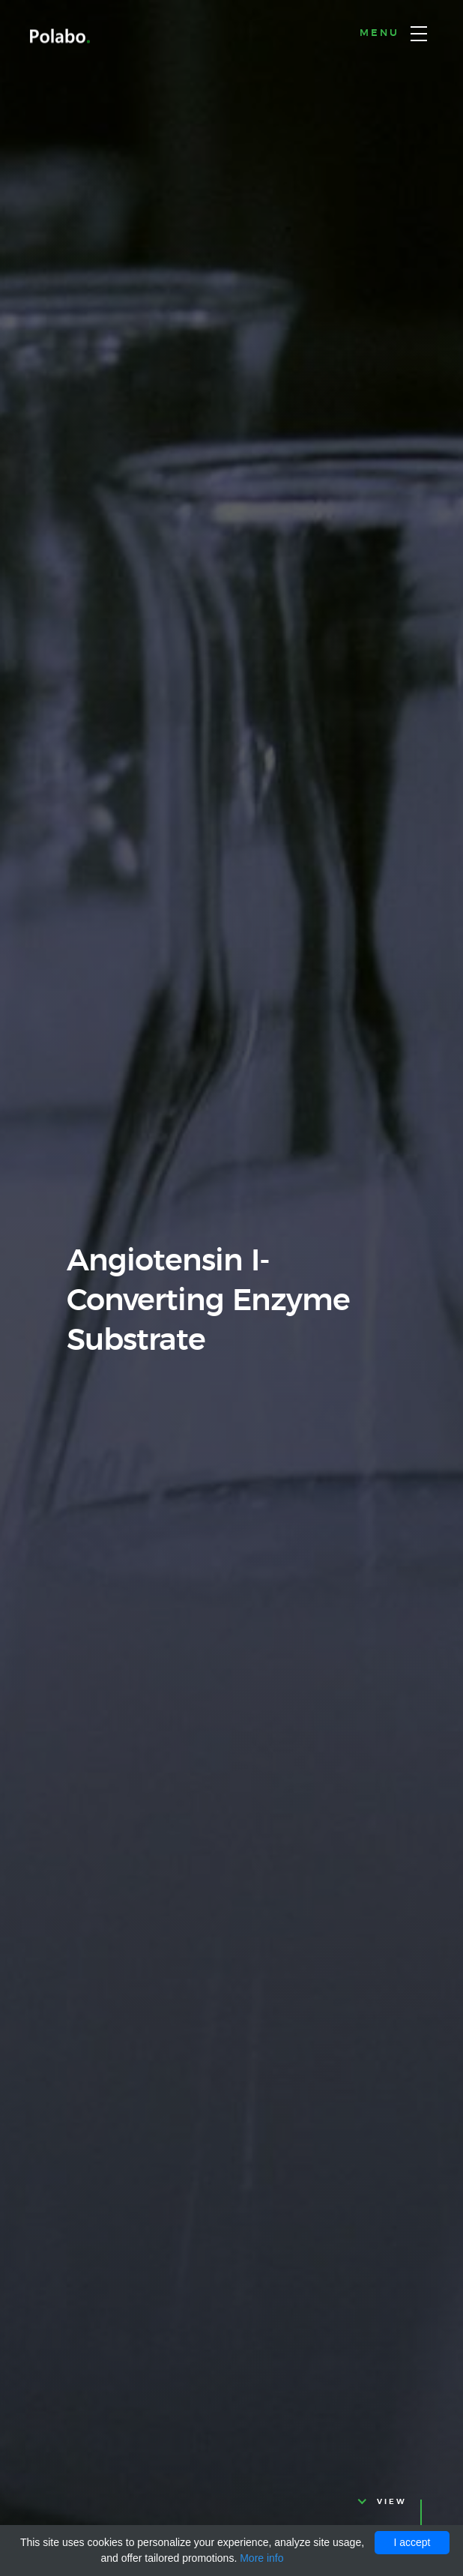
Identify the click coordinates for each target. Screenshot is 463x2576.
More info (261, 2558)
